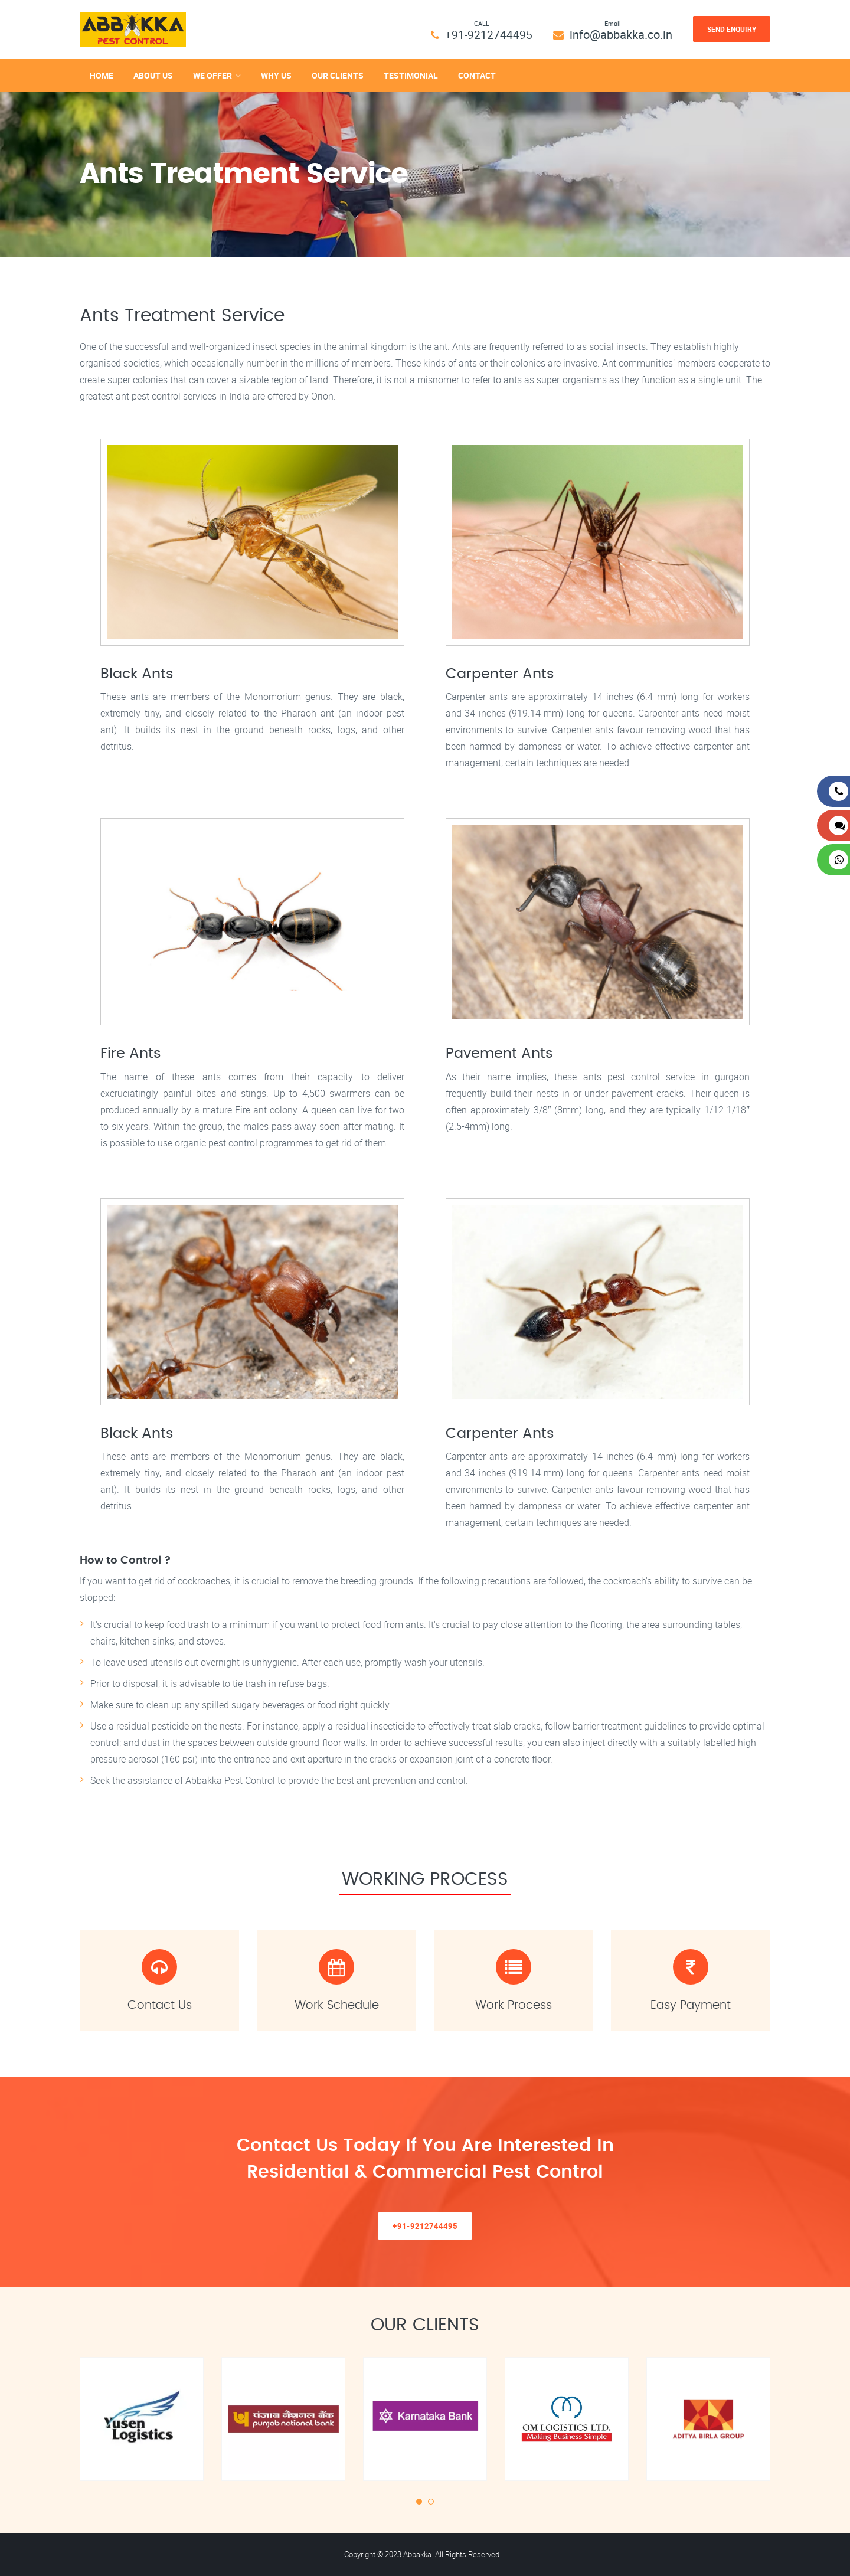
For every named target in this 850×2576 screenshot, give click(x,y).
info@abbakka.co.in (621, 35)
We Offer (212, 75)
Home (101, 75)
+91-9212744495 (488, 35)
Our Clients (338, 75)
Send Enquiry (731, 29)
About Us (153, 75)
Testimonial (411, 75)
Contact (477, 75)
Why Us (276, 75)
